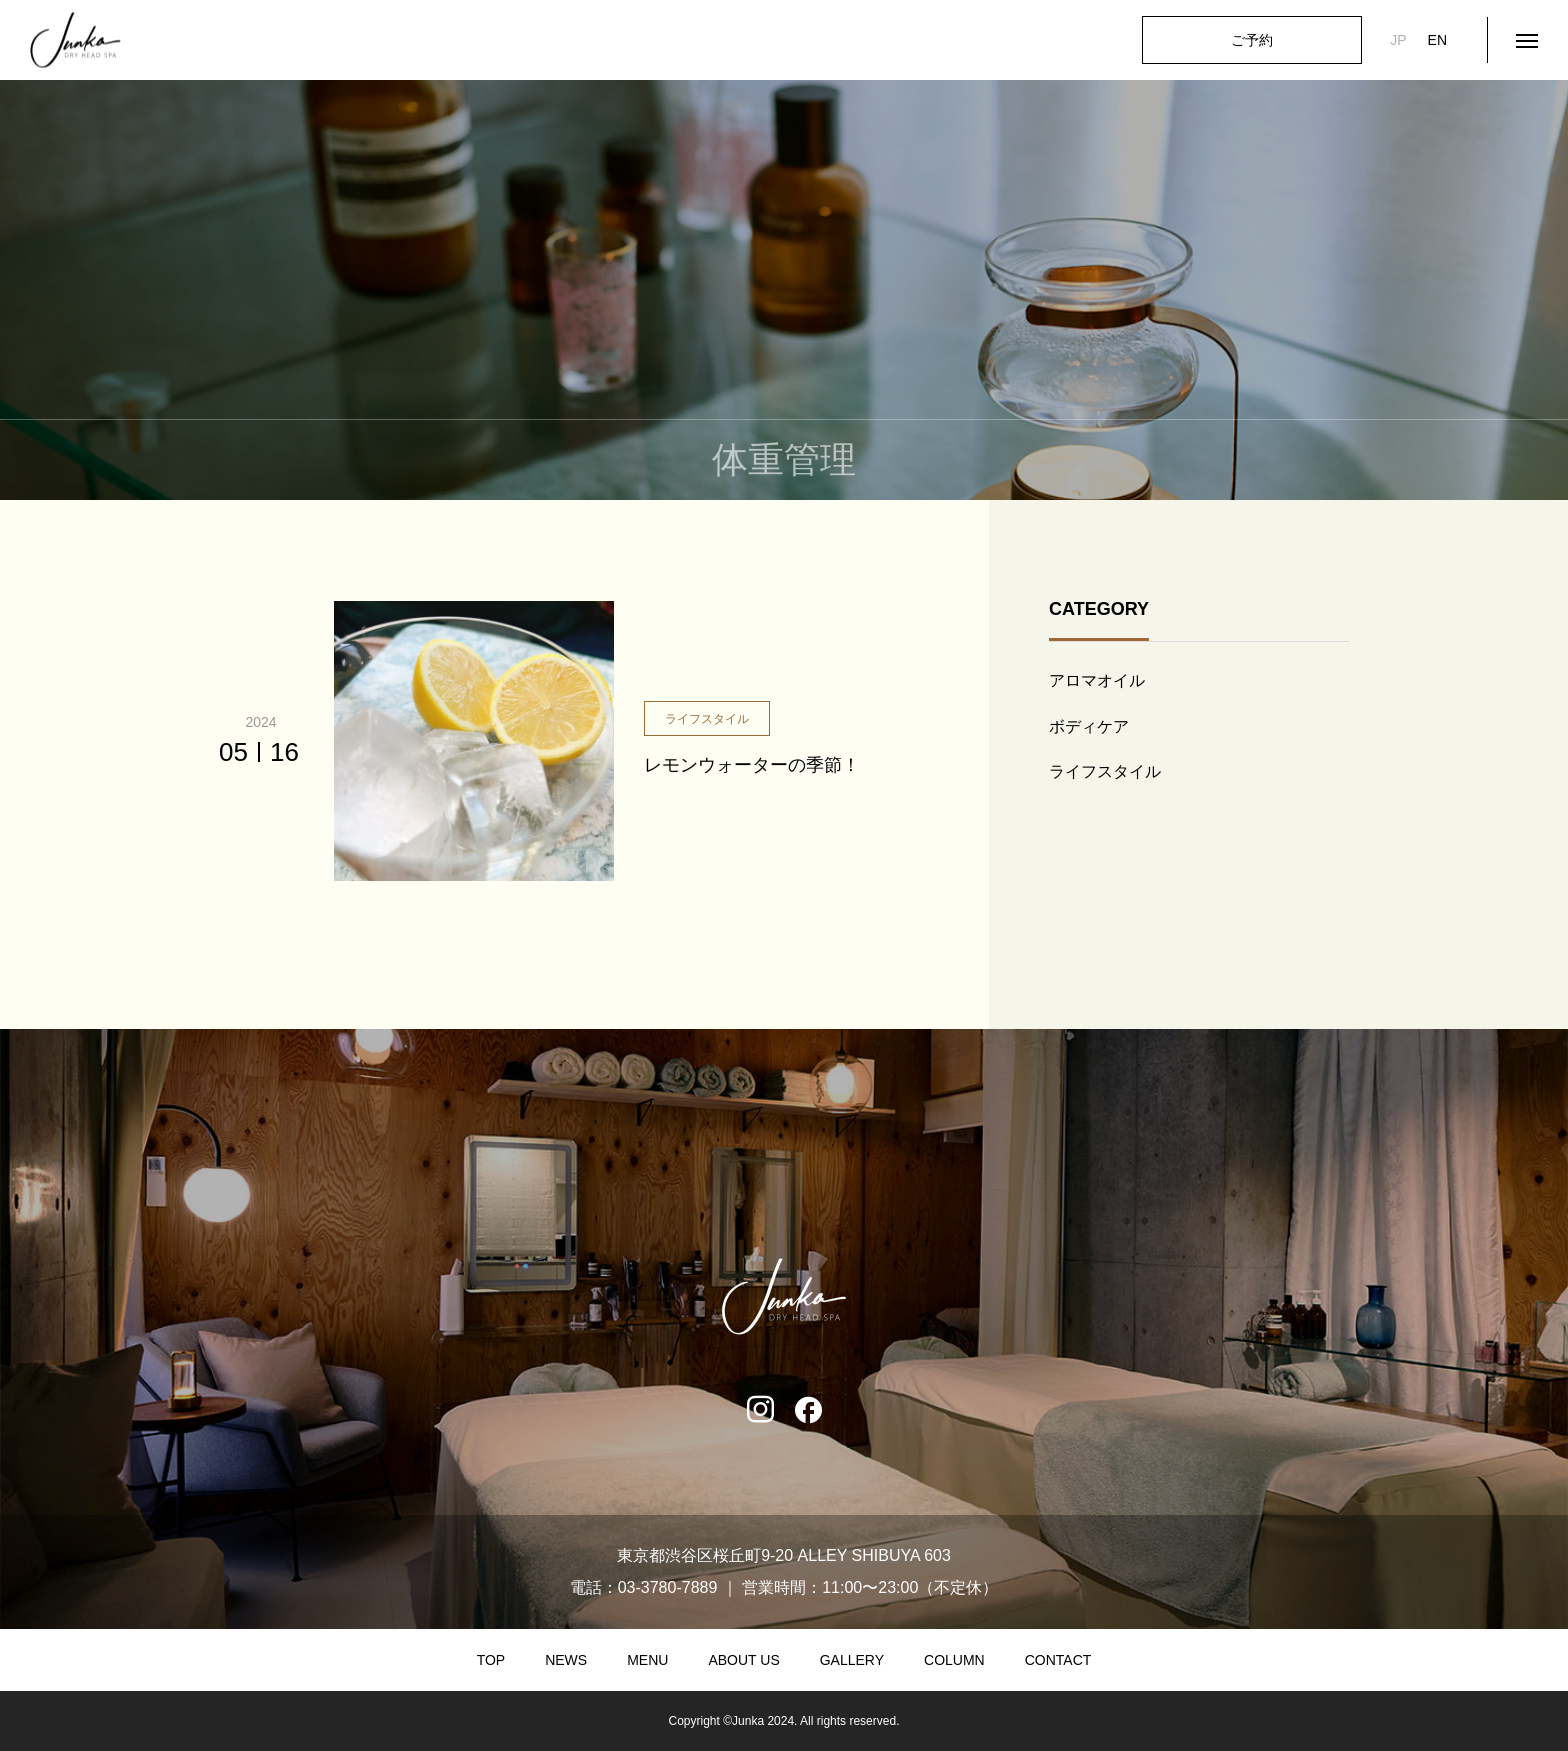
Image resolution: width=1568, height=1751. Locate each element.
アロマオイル (1097, 680)
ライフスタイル (1105, 771)
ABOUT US (743, 1660)
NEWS (566, 1660)
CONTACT (1058, 1660)
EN (1437, 40)
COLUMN (954, 1660)
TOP (491, 1660)
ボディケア (1089, 726)
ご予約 (1252, 40)
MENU (647, 1660)
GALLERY (852, 1660)
